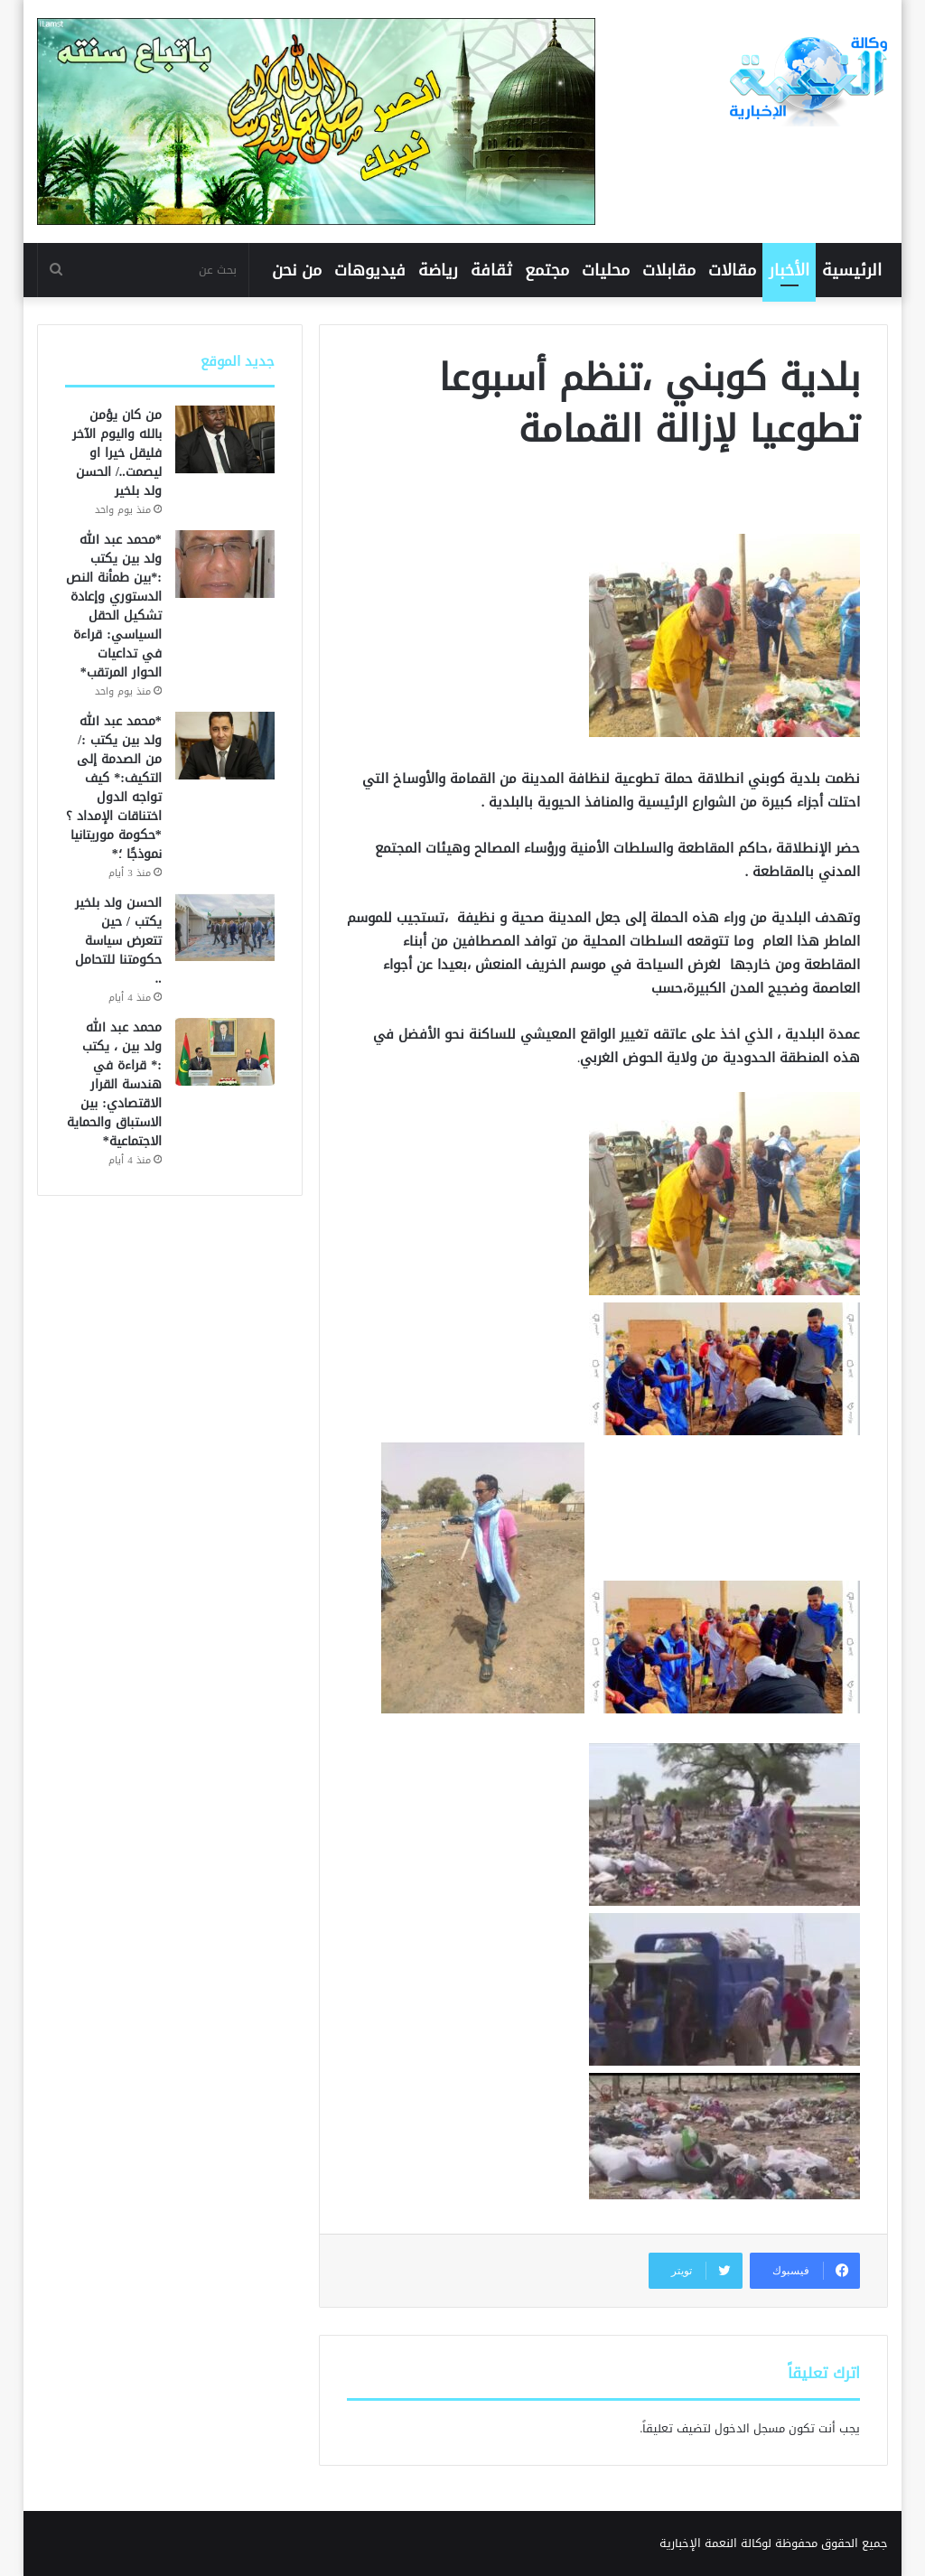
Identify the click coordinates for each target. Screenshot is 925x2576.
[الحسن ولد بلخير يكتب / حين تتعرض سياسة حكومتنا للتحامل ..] (225, 927)
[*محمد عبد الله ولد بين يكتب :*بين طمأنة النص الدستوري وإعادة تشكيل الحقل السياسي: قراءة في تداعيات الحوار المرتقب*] (225, 564)
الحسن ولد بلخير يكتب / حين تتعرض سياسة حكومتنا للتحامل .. (118, 941)
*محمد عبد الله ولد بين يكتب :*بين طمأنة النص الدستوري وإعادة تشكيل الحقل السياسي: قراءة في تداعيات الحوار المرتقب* (114, 606)
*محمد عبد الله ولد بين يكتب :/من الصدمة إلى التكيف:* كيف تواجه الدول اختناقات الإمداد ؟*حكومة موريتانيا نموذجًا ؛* (114, 787)
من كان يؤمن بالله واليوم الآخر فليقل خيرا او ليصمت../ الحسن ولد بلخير (117, 453)
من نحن (297, 270)
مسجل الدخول (750, 2428)
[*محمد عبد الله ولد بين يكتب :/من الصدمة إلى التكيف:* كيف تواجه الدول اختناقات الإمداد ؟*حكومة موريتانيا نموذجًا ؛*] (225, 745)
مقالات (732, 270)
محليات (606, 270)
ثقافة (491, 270)
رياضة (438, 270)
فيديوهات (370, 270)
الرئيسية (852, 270)
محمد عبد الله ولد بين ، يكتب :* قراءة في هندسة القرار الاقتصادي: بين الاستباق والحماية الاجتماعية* (114, 1084)
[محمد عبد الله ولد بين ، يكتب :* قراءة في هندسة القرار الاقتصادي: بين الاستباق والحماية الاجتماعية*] (225, 1052)
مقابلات (669, 270)
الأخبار (789, 270)
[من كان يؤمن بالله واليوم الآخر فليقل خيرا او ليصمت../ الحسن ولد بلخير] (225, 439)
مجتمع (547, 270)
